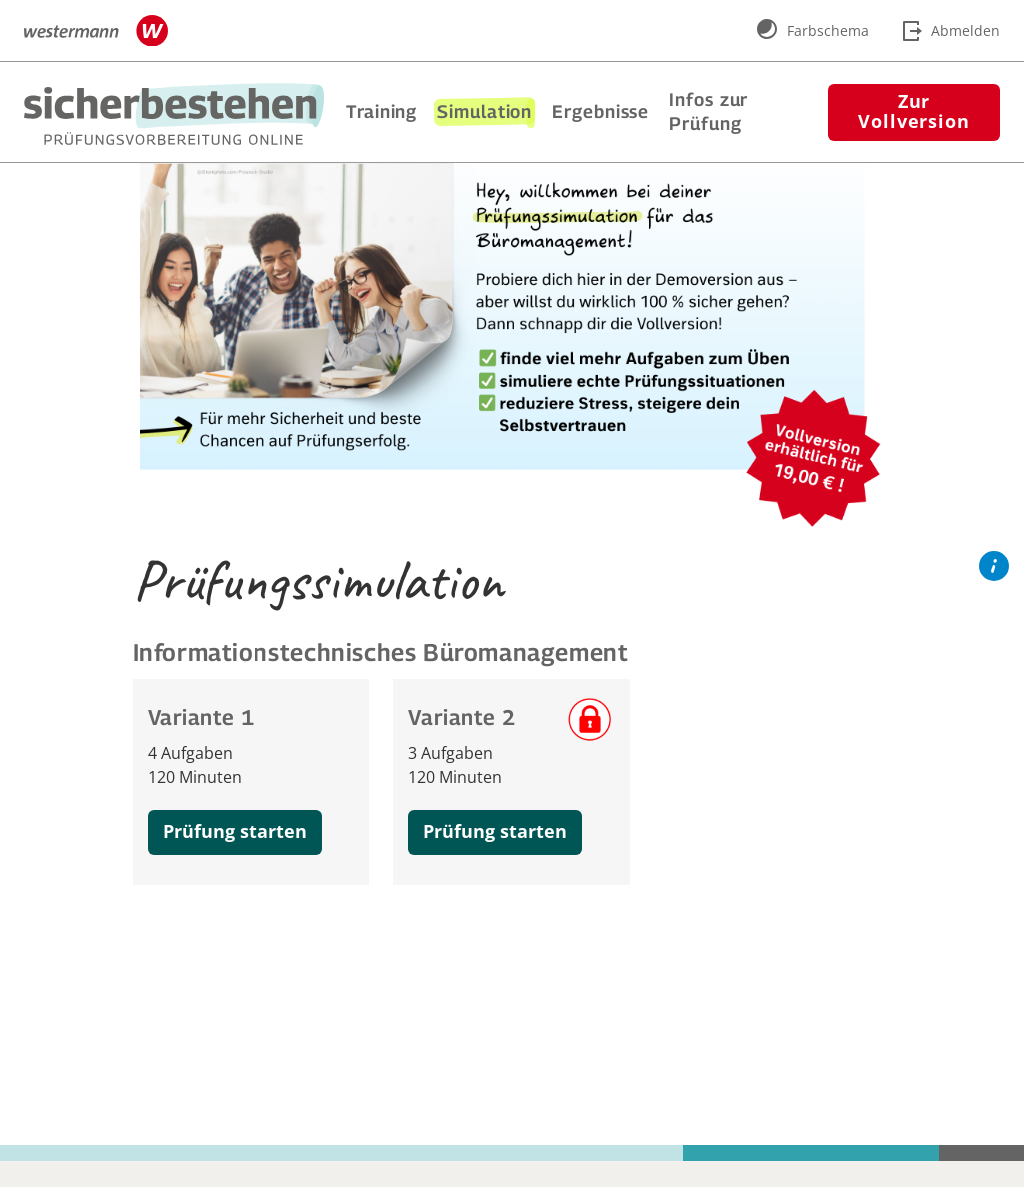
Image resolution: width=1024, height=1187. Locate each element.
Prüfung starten (235, 831)
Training (381, 111)
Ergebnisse (600, 111)
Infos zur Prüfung (708, 111)
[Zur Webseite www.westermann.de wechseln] (96, 31)
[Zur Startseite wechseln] (174, 114)
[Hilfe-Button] (994, 567)
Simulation (484, 111)
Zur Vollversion (914, 111)
